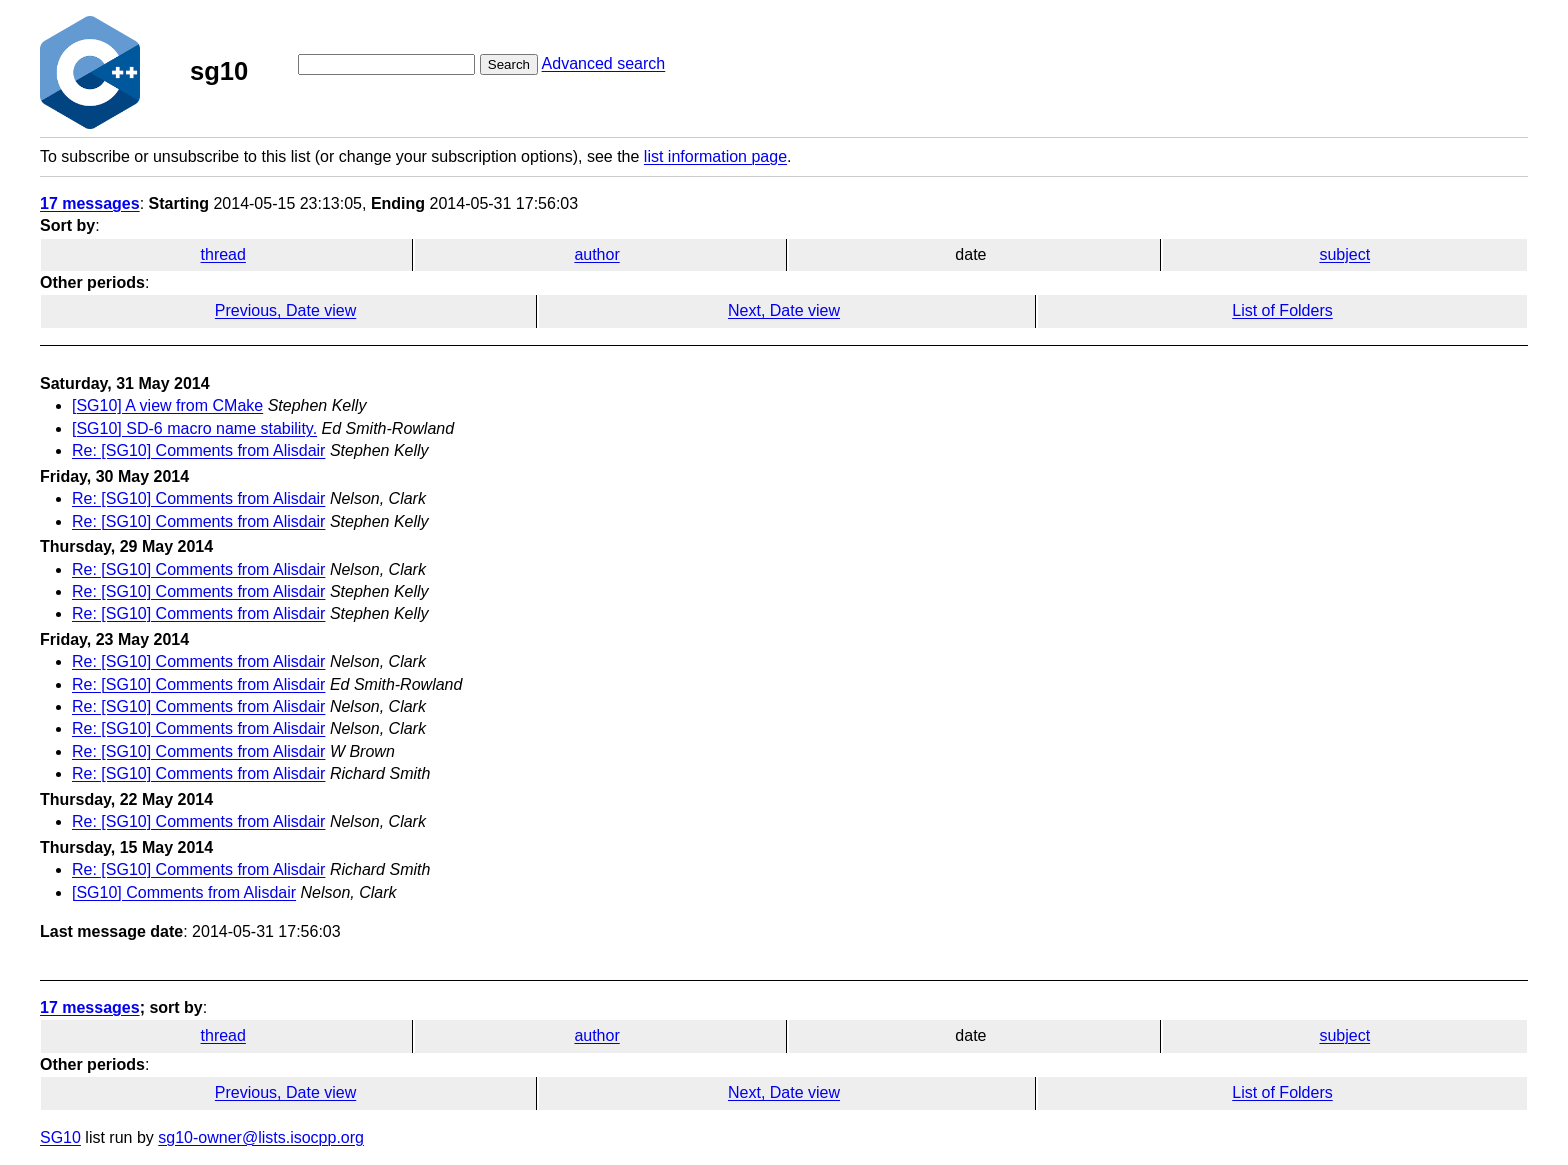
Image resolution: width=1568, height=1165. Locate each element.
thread (223, 254)
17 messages (90, 203)
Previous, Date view (285, 310)
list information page (715, 156)
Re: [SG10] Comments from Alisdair (198, 450)
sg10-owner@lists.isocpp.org (261, 1137)
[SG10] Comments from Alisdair (184, 892)
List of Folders (1282, 310)
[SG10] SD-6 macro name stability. (194, 428)
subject (1344, 254)
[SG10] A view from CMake (167, 405)
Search (509, 64)
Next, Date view (784, 310)
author (596, 254)
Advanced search (604, 63)
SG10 (60, 1137)
